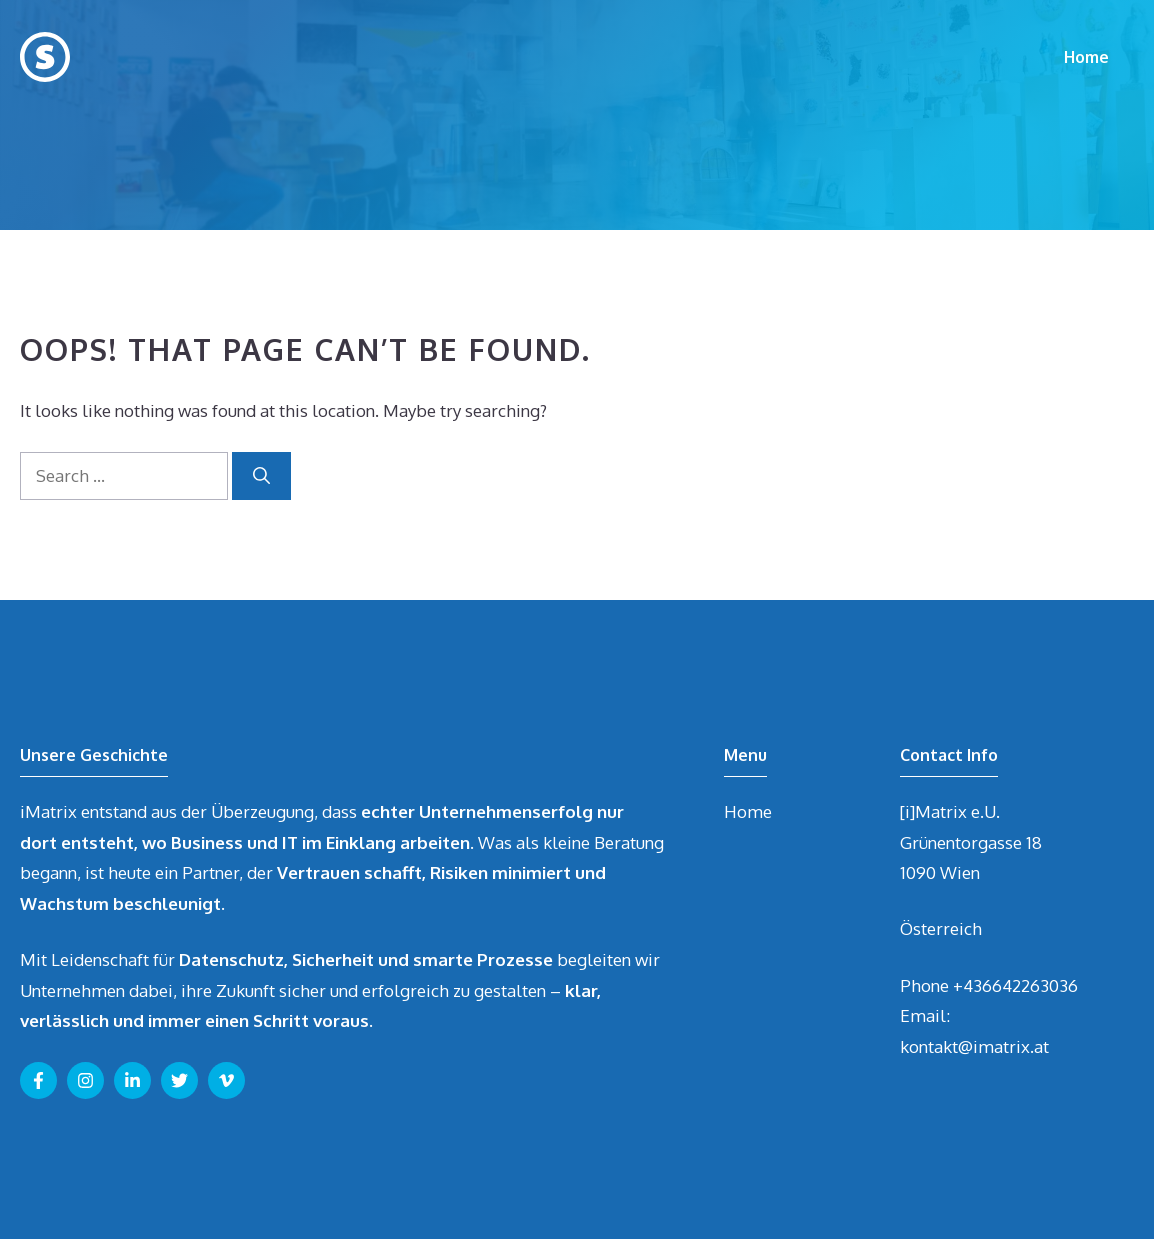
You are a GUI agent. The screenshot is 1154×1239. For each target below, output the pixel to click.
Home (1086, 57)
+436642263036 (1015, 985)
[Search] (261, 476)
